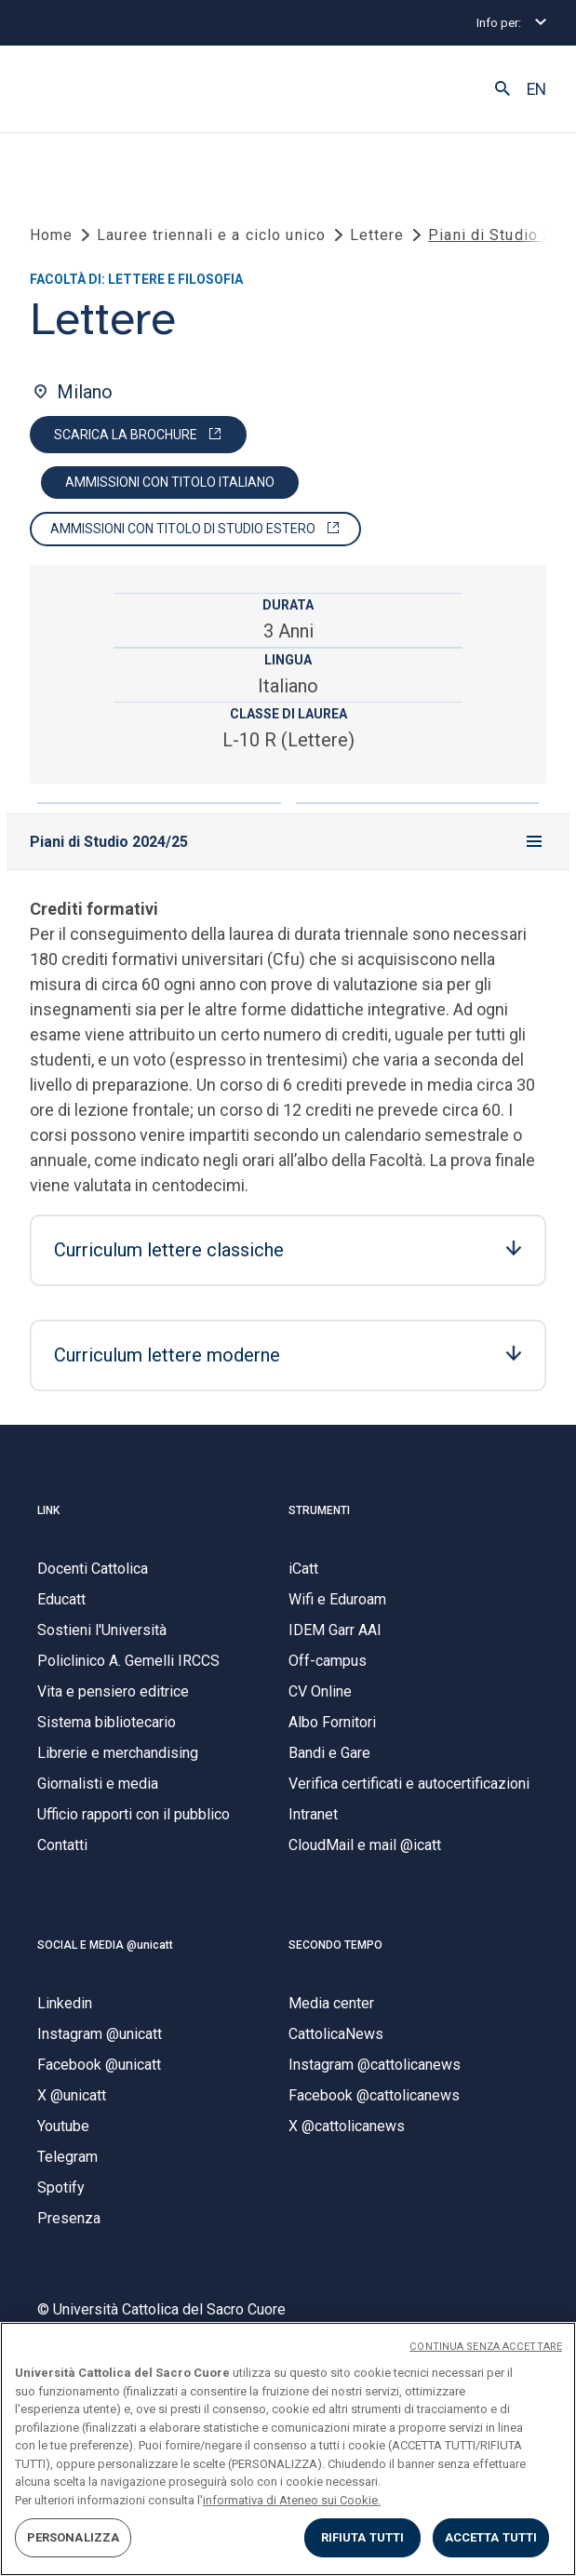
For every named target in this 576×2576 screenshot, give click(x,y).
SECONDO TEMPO (335, 1945)
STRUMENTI (319, 1510)
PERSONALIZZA (73, 2537)
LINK (48, 1510)
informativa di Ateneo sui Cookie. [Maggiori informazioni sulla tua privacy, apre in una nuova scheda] (292, 2500)
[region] (288, 2449)
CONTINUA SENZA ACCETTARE (485, 2347)
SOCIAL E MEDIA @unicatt (105, 1945)
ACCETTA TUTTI (491, 2537)
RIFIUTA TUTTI (363, 2537)
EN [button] (536, 89)
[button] (502, 89)
